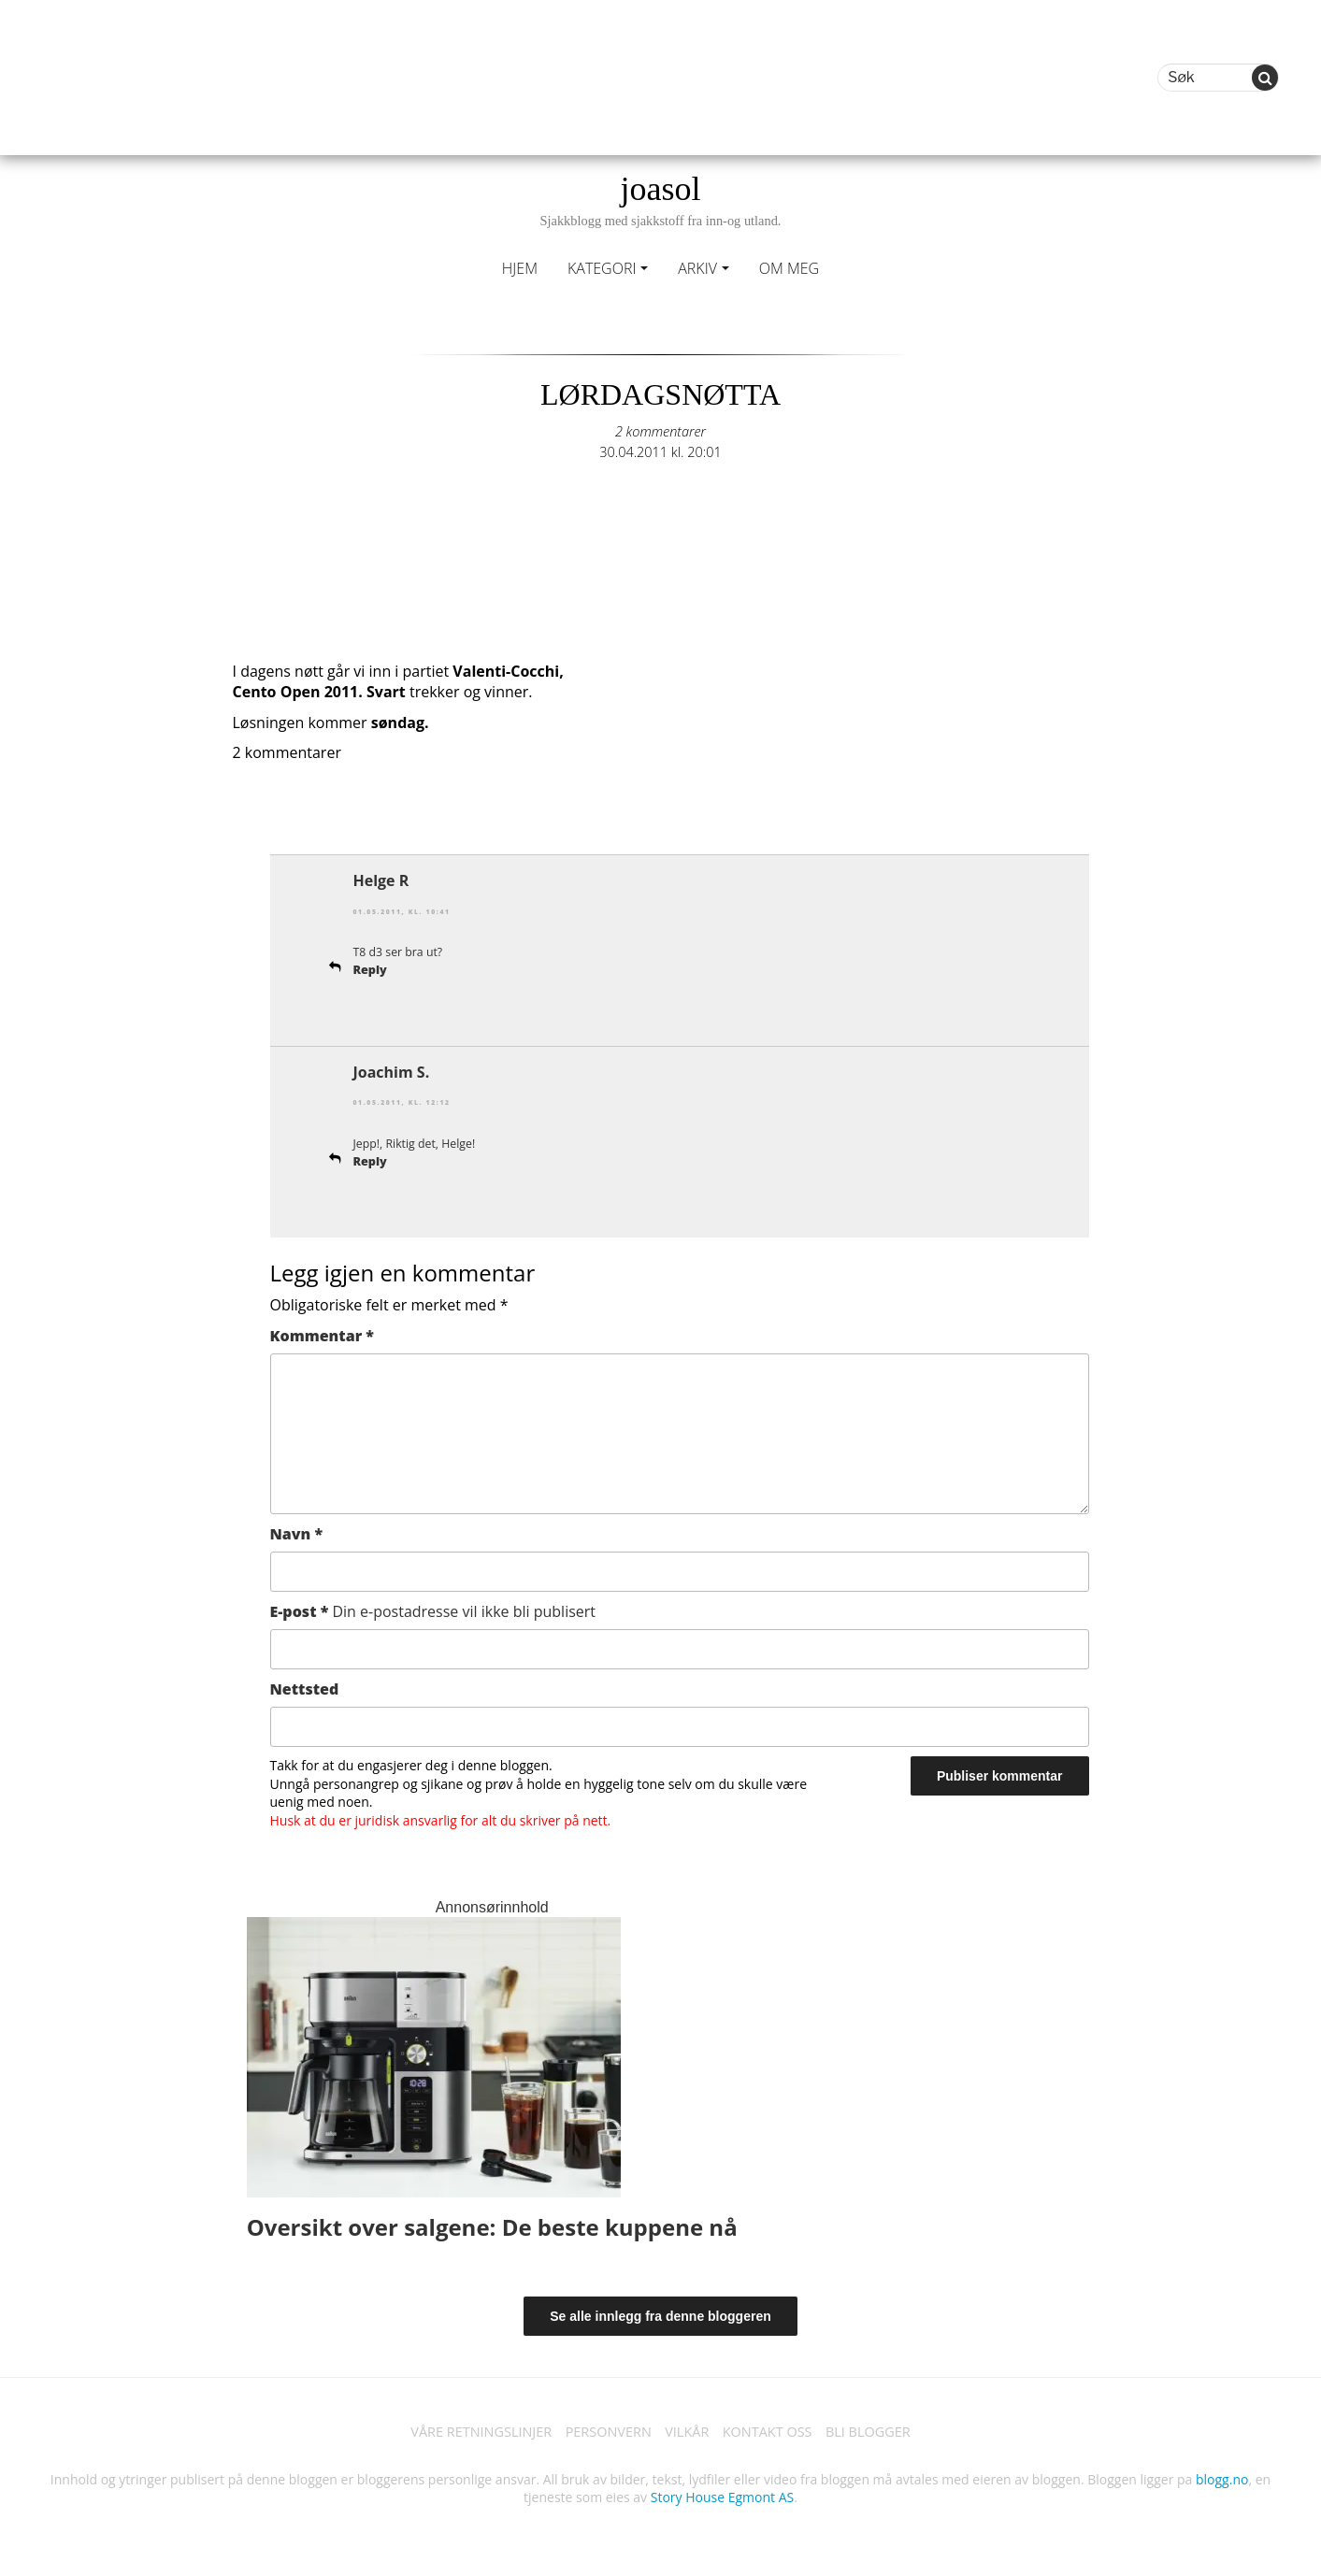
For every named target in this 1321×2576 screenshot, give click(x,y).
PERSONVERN (603, 2432)
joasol (660, 199)
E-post (433, 1609)
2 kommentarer (660, 431)
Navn (296, 1532)
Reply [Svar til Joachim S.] (372, 1159)
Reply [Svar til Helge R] (372, 969)
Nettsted (304, 1687)
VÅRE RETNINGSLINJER (462, 2432)
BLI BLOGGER (890, 2432)
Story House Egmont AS (722, 2499)
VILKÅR (690, 2432)
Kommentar (322, 1334)
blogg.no (1222, 2480)
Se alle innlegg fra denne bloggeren (660, 2314)
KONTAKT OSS (778, 2432)
